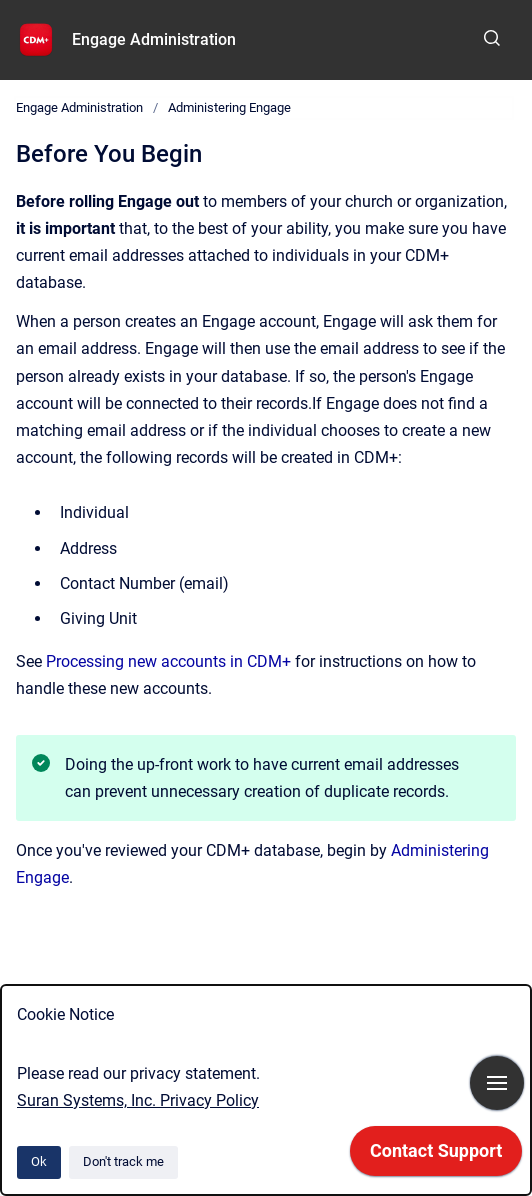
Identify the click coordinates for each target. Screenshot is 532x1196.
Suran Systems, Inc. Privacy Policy (138, 1100)
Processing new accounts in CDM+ (168, 661)
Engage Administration (154, 39)
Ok (39, 1161)
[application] (436, 1156)
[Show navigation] (497, 1083)
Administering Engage (229, 107)
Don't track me (123, 1161)
